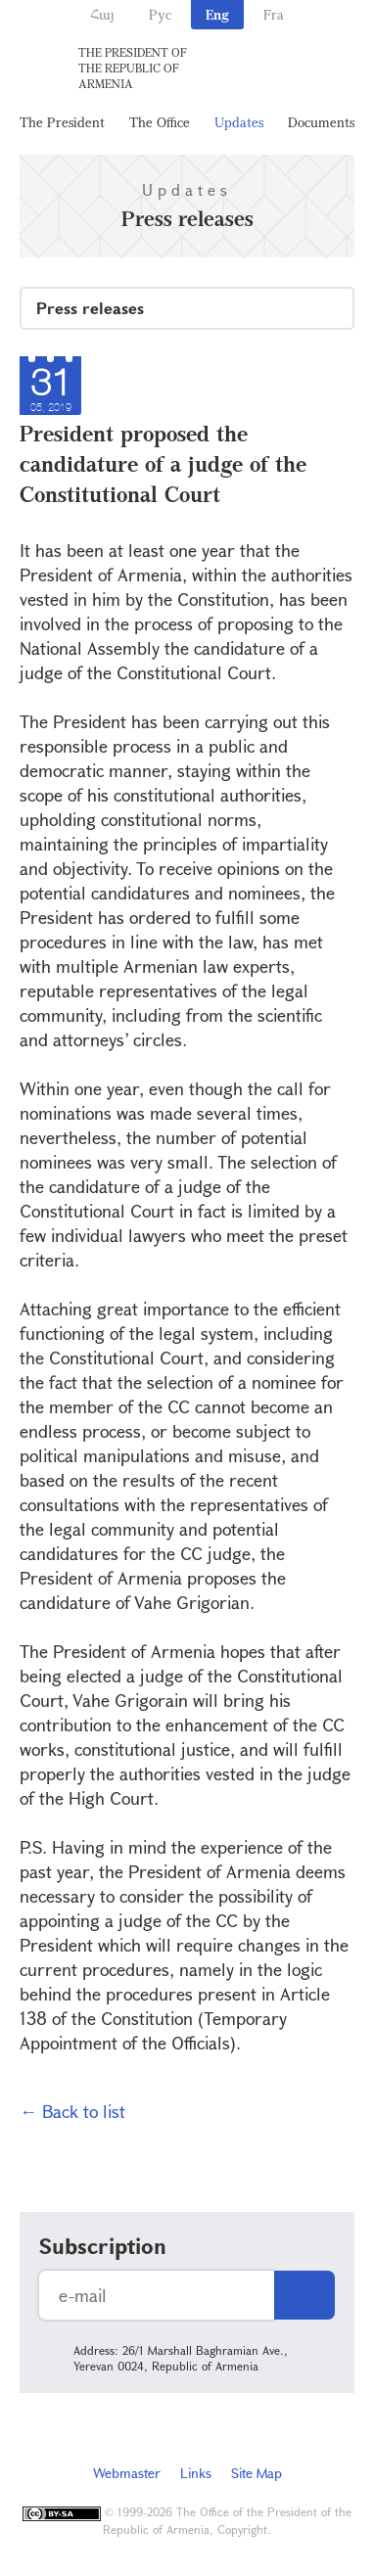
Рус (160, 14)
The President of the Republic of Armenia (132, 67)
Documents (321, 122)
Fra (273, 14)
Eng (217, 14)
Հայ (102, 14)
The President (62, 122)
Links (195, 2472)
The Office (159, 122)
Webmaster (127, 2472)
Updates (238, 122)
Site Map (256, 2472)
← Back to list (72, 2111)
